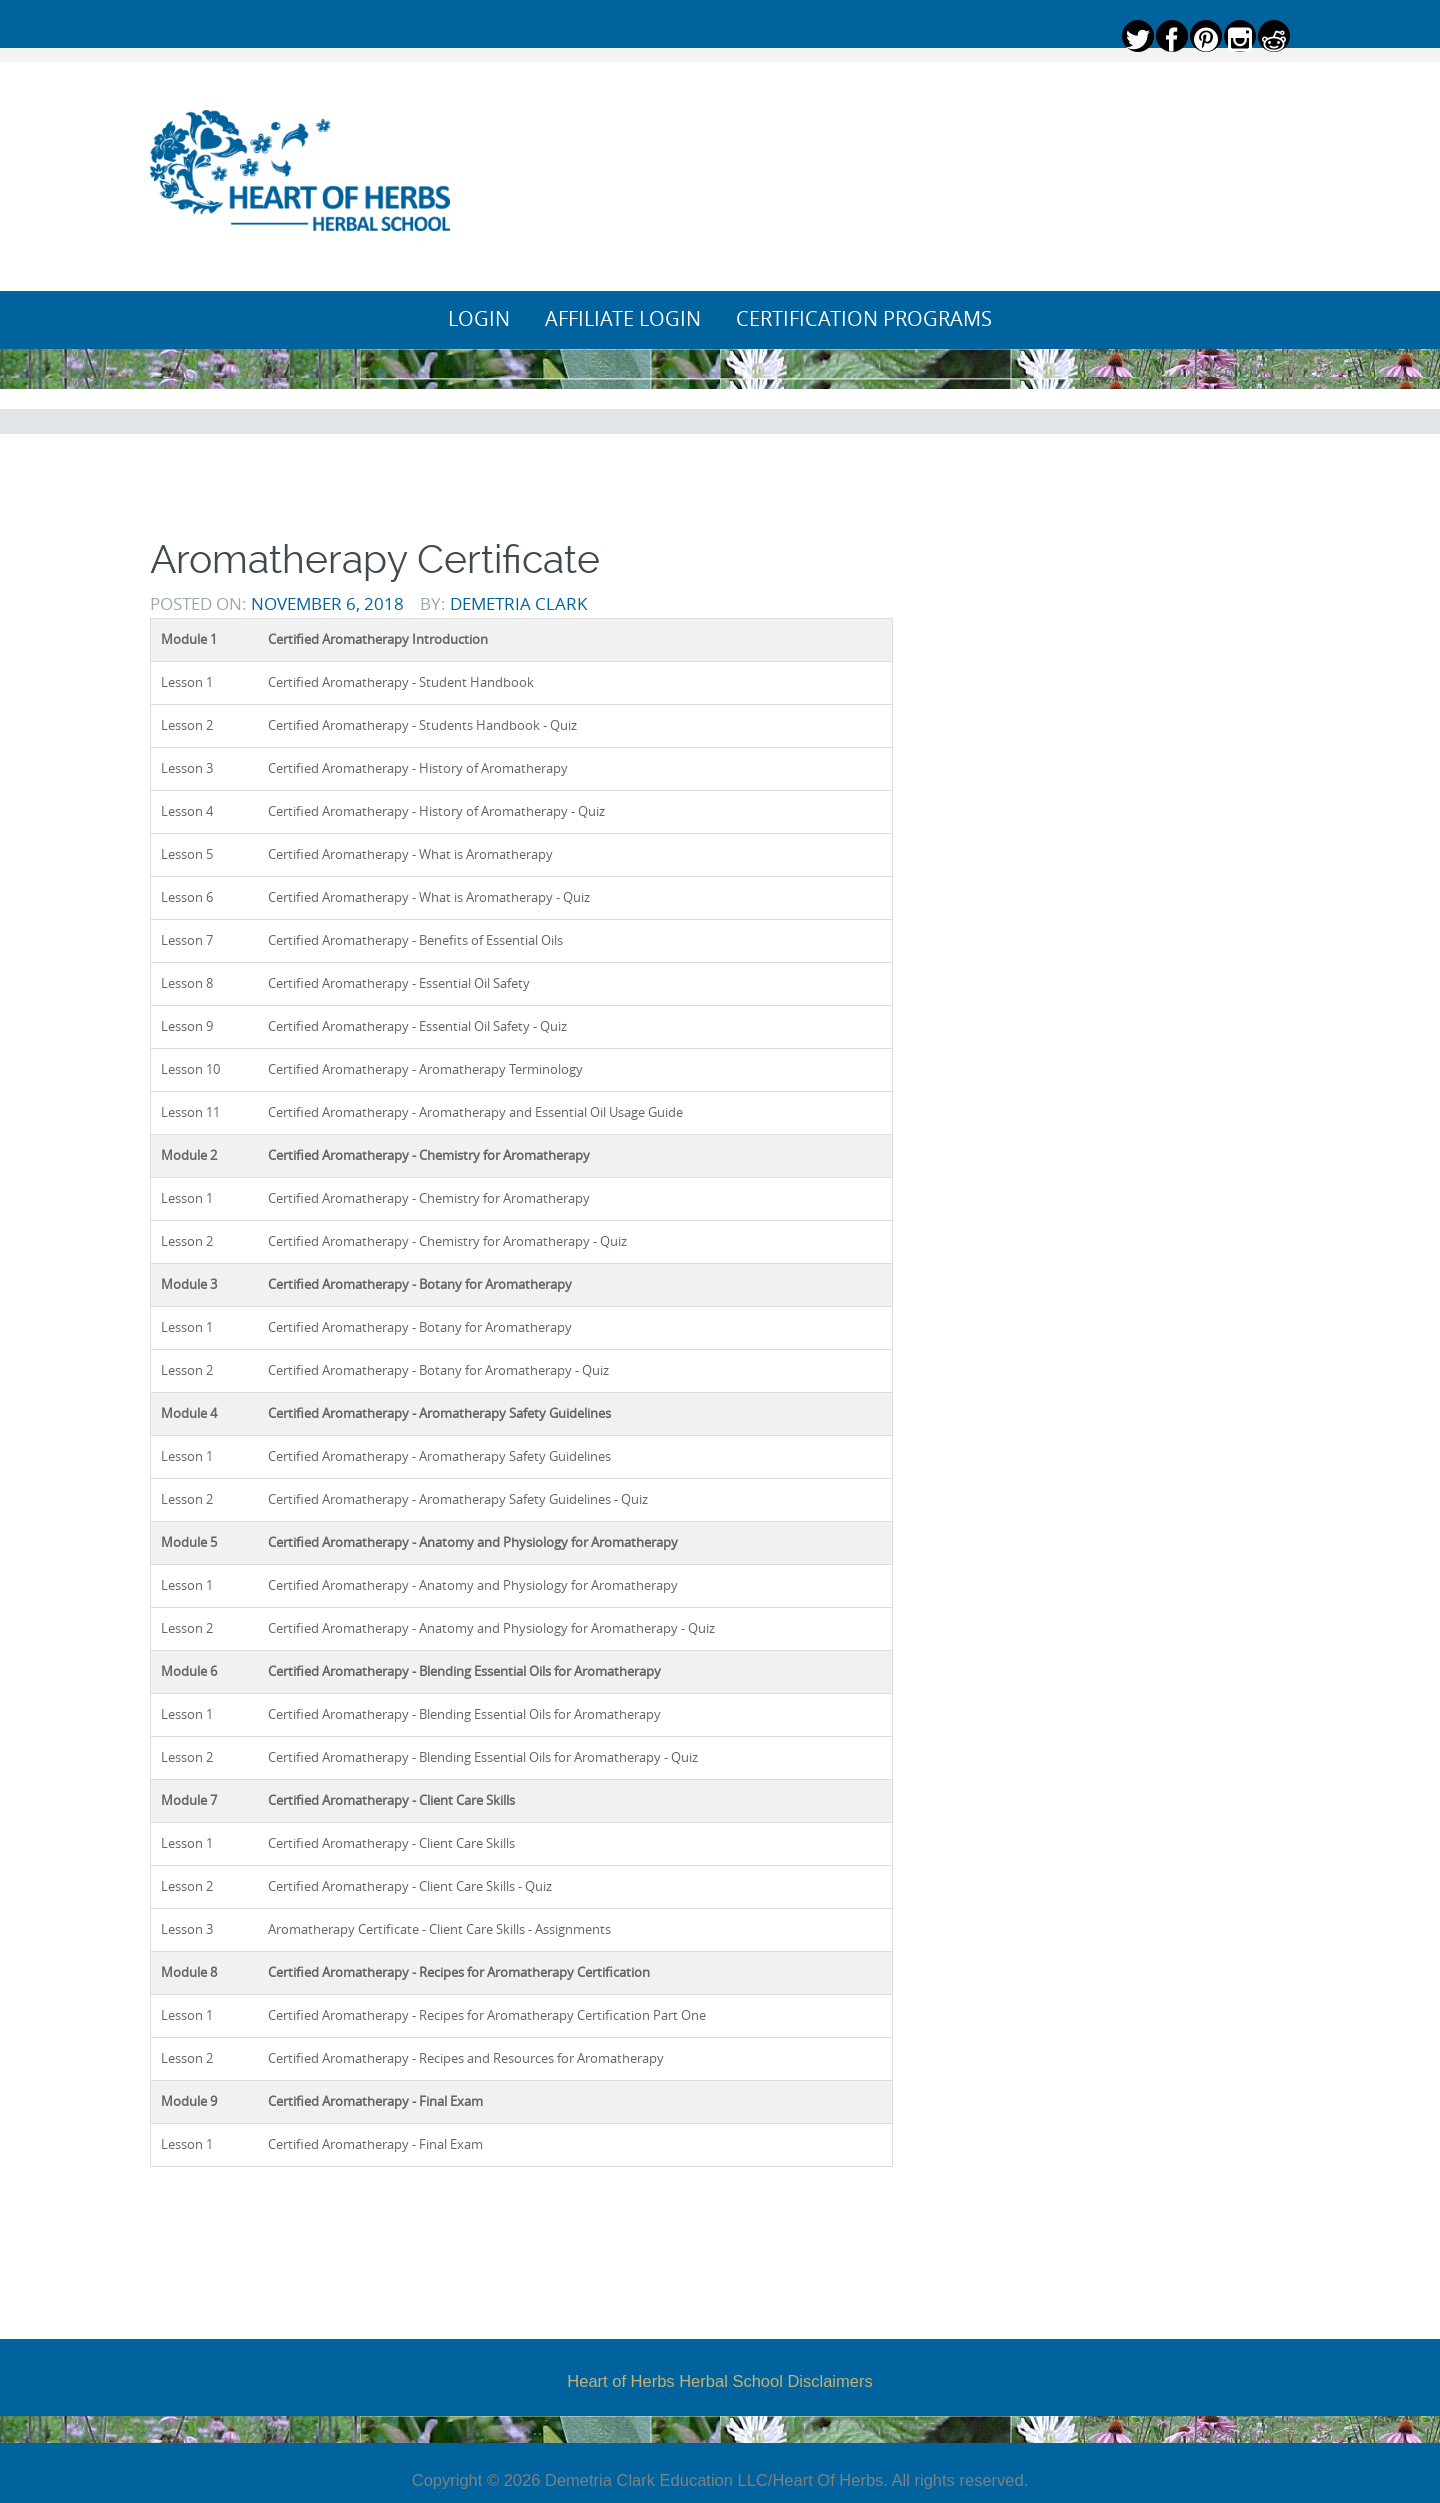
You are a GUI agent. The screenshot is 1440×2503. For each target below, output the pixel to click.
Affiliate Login (623, 319)
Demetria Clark (518, 603)
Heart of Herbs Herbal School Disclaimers (719, 2381)
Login (479, 319)
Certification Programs (864, 319)
